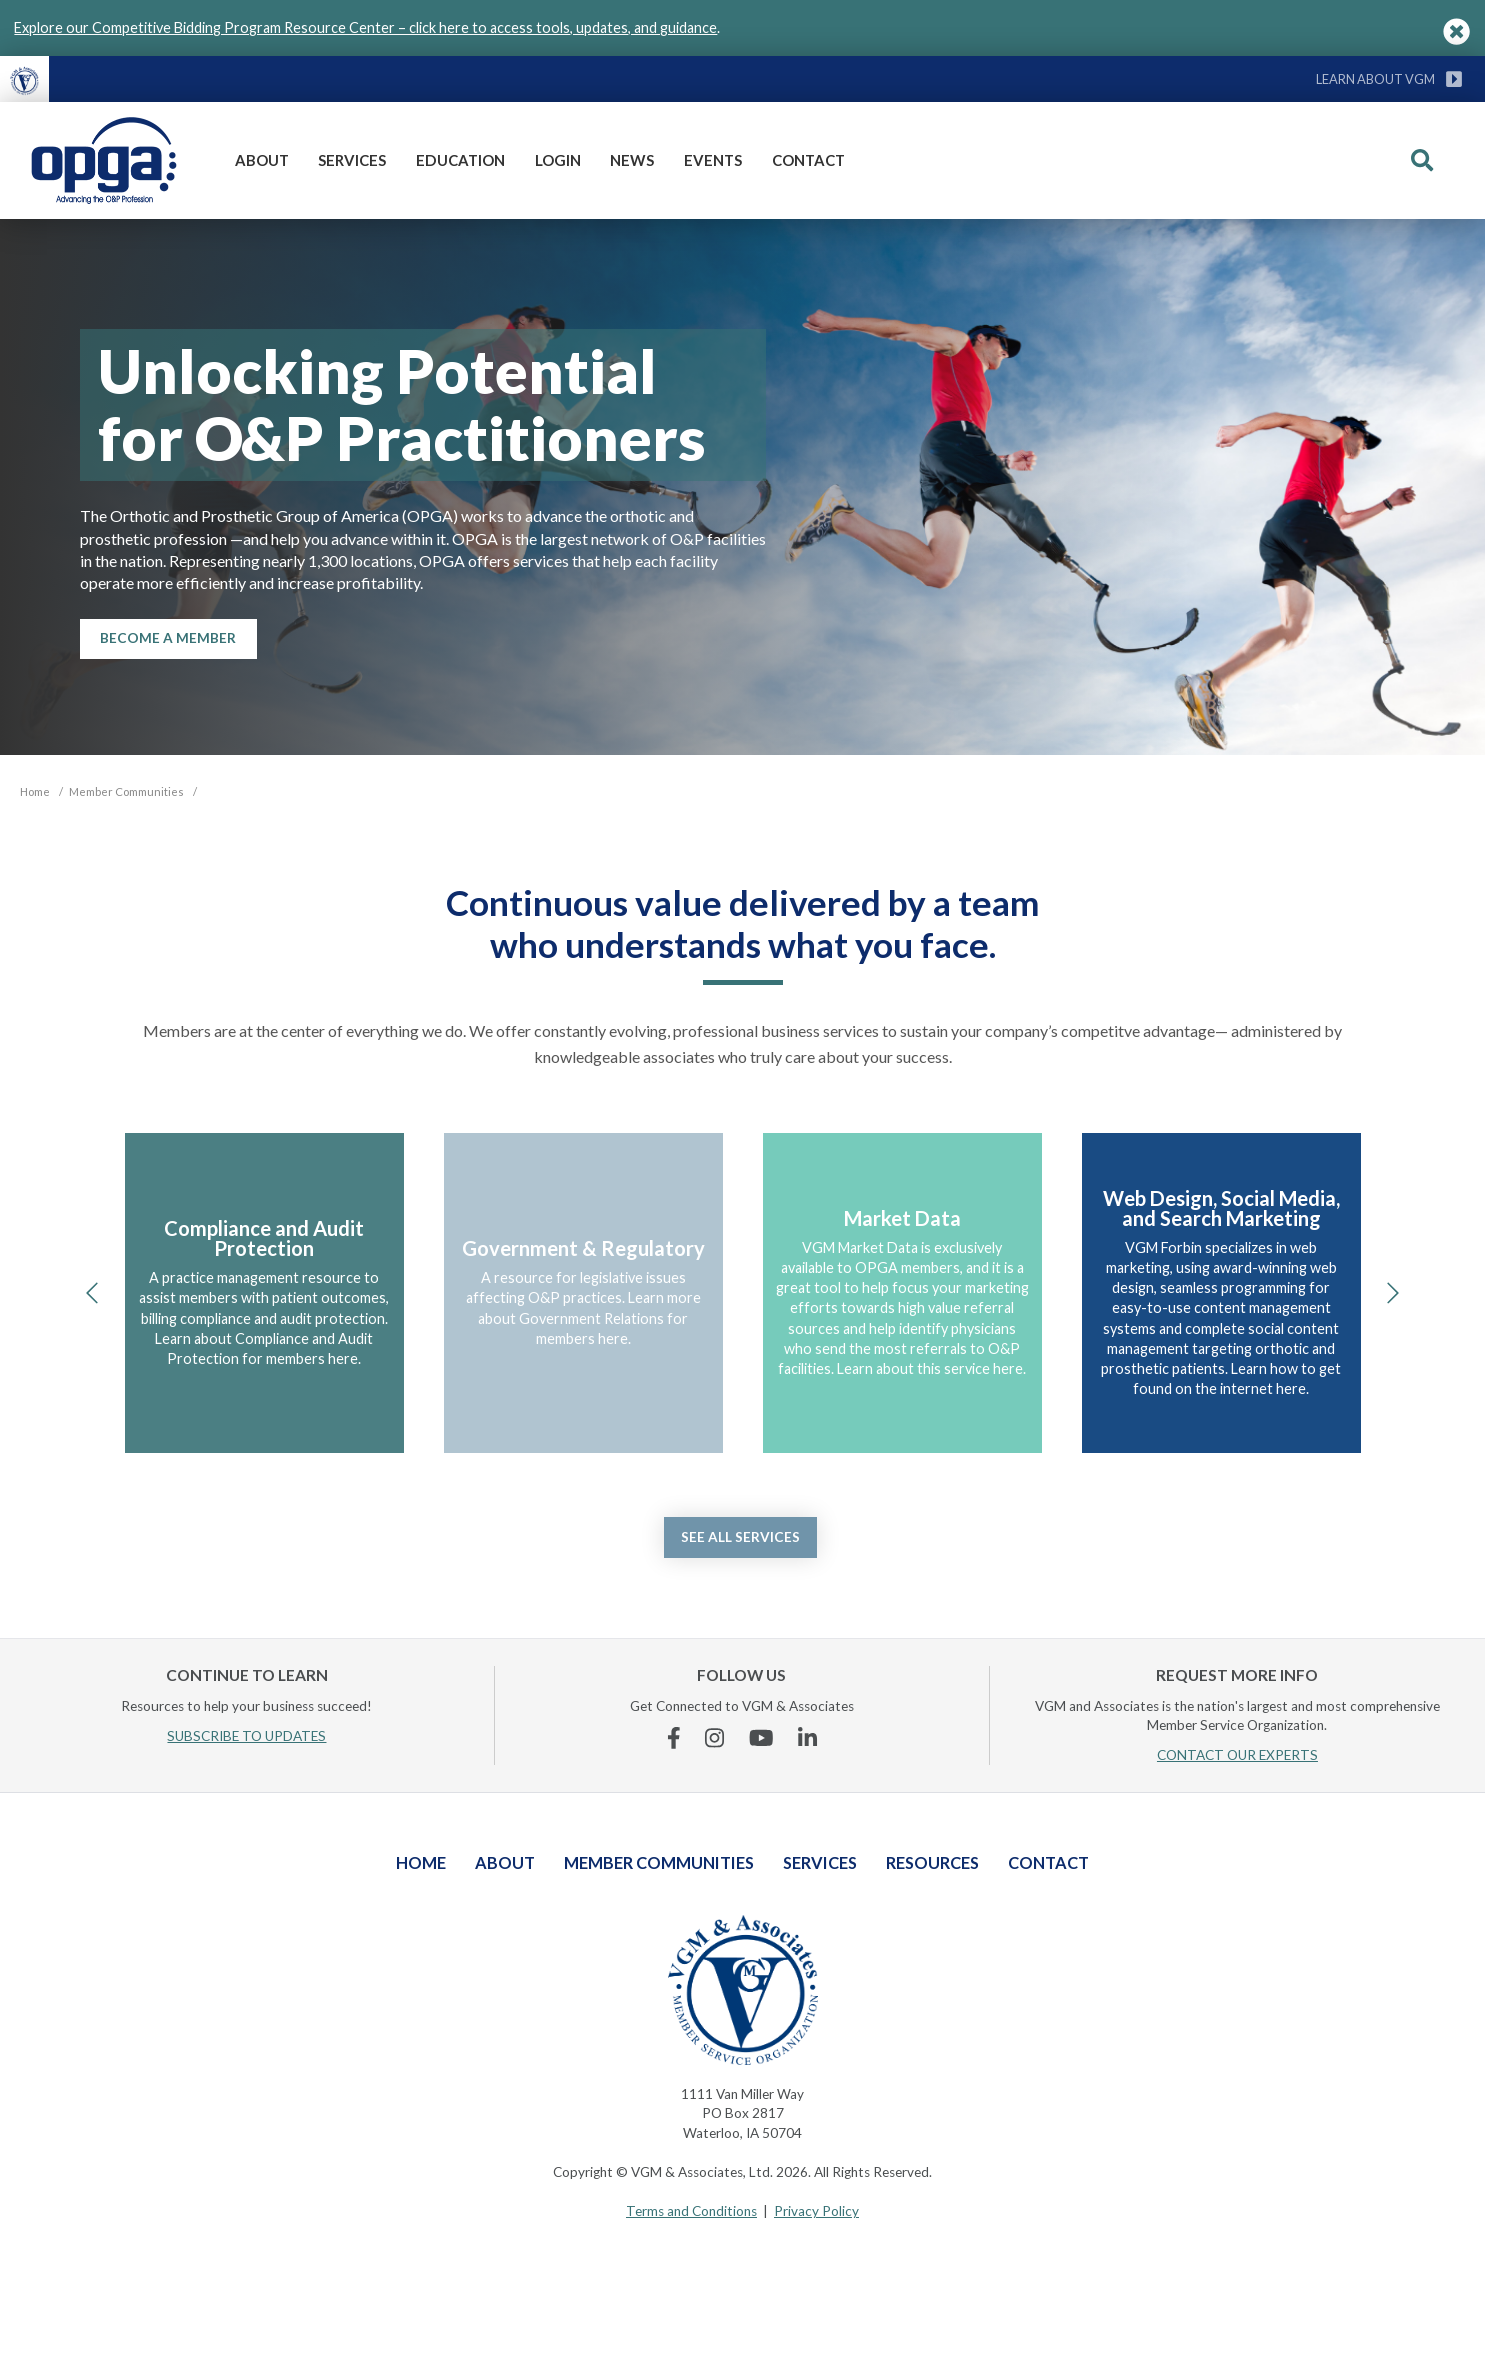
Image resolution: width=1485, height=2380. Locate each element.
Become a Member (168, 638)
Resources (932, 1862)
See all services (740, 1537)
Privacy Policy (816, 2211)
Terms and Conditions (691, 2211)
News (632, 160)
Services (352, 160)
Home (421, 1862)
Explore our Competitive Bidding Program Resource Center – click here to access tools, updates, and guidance (365, 27)
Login (558, 160)
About (262, 160)
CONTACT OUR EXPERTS (1237, 1755)
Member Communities (659, 1862)
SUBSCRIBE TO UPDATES (246, 1736)
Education (460, 160)
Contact (808, 160)
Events (713, 160)
